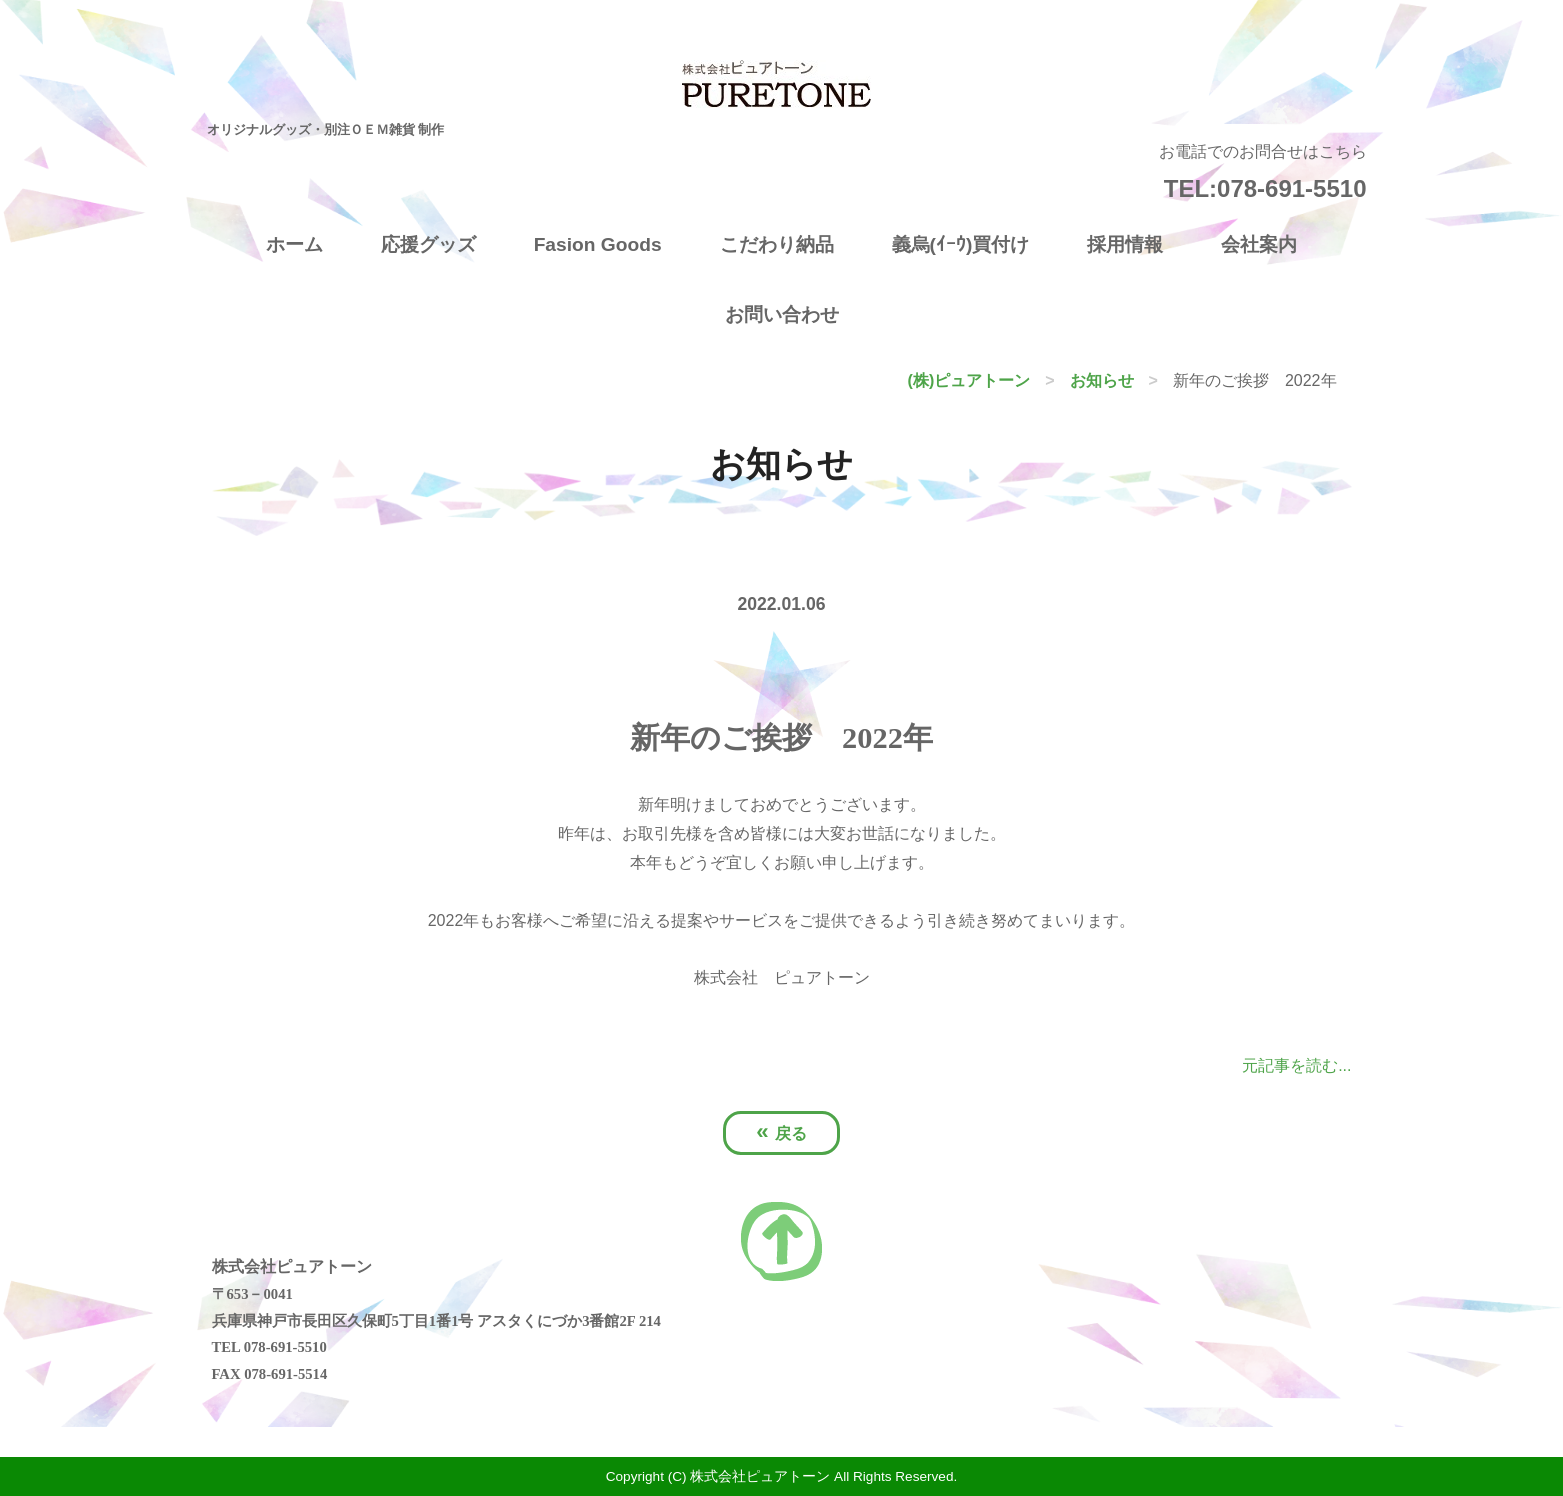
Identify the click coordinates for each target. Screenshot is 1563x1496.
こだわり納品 (777, 244)
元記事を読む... (1296, 1065)
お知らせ (1102, 380)
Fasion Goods (598, 244)
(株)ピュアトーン (969, 380)
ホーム (294, 244)
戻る (781, 1131)
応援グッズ (428, 244)
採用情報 (1125, 244)
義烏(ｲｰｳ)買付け (961, 244)
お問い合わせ (782, 314)
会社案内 (1259, 244)
